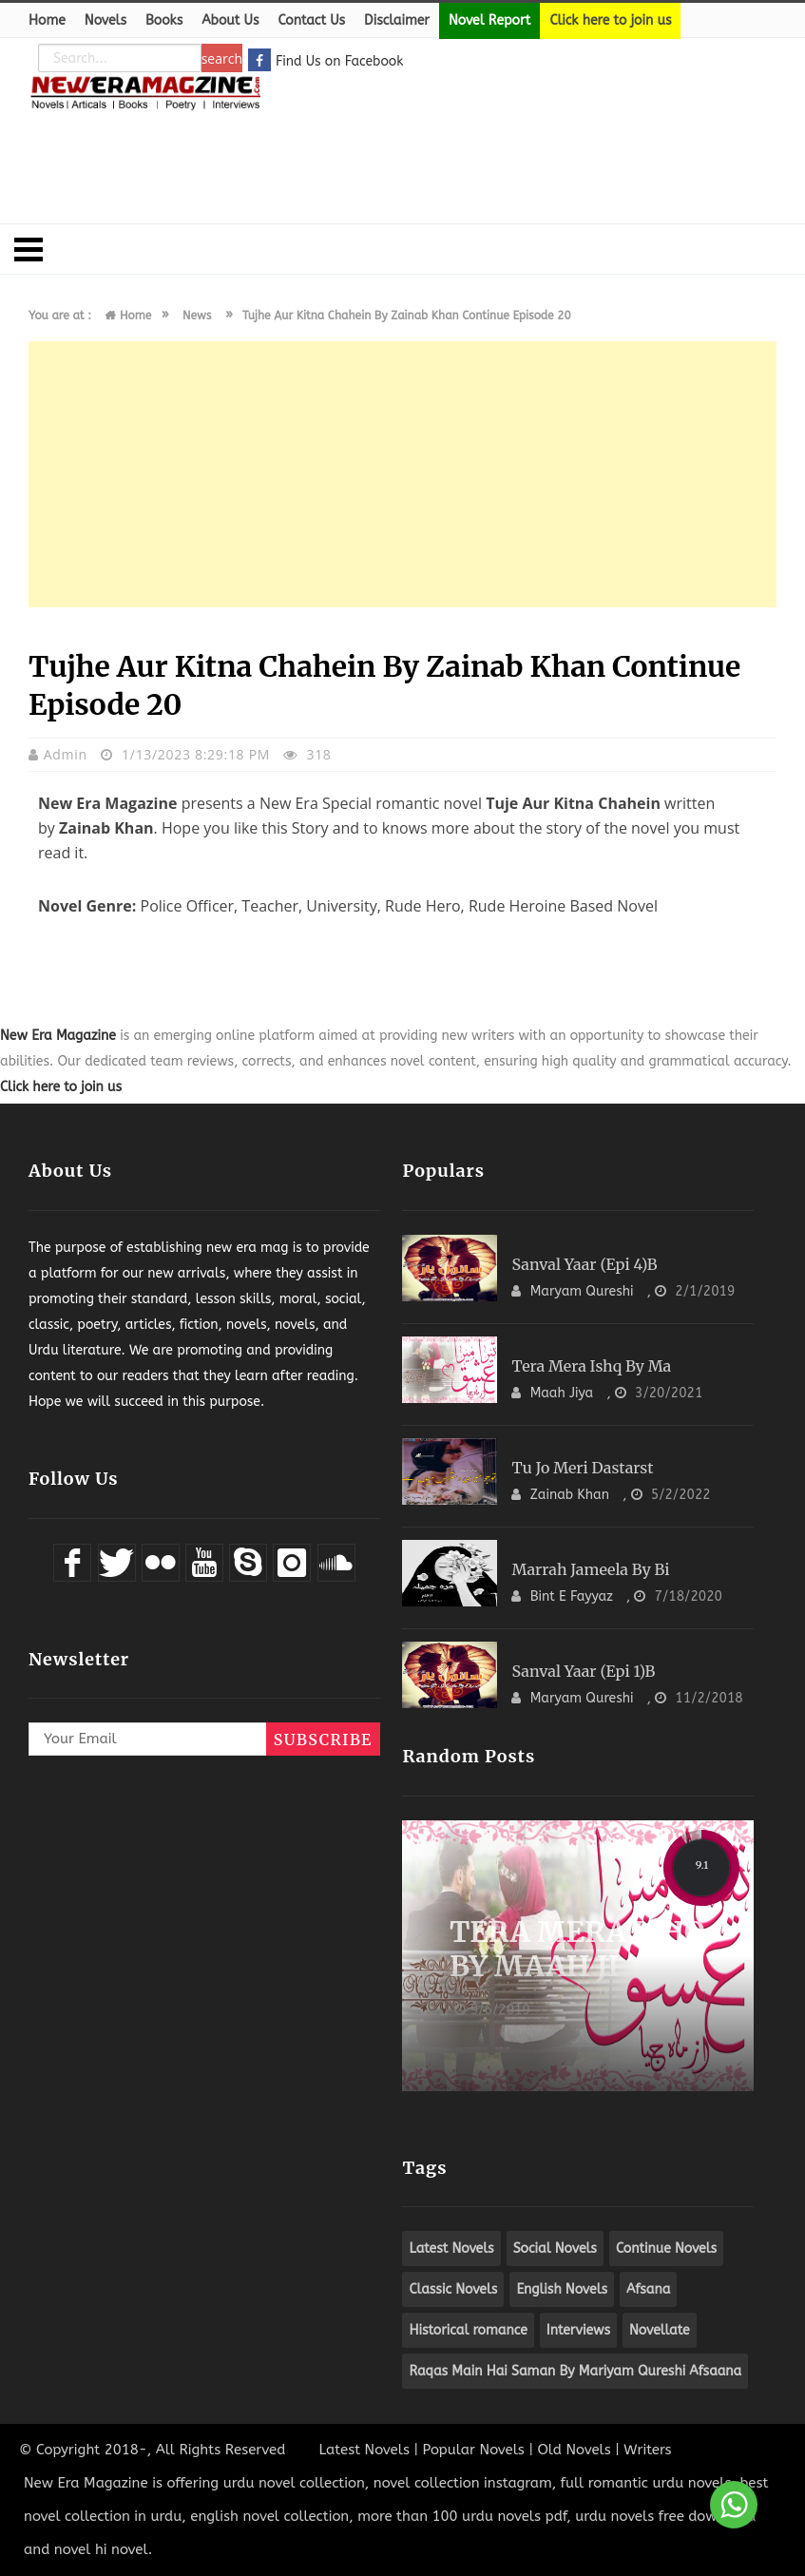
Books (163, 20)
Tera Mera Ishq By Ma (591, 1365)
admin (67, 754)
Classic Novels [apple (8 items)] (453, 2289)
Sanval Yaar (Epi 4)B (584, 1264)
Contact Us (311, 20)
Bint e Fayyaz (573, 1596)
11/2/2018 (708, 1698)
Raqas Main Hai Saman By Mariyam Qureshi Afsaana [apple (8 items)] (575, 2371)
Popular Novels (473, 2449)
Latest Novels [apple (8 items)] (451, 2248)
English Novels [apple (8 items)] (561, 2289)
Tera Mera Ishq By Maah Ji (577, 1948)
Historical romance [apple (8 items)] (468, 2330)
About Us (230, 20)
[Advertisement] (403, 157)
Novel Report (489, 20)
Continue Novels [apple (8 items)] (666, 2248)
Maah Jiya (564, 1393)
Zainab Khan (571, 1495)
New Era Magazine (58, 1036)
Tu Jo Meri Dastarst (582, 1467)
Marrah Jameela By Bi (590, 1569)
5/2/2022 (681, 1495)
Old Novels (573, 2449)
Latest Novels (364, 2449)
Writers (647, 2449)
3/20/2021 (668, 1393)
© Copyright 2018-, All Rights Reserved (152, 2449)
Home (47, 20)
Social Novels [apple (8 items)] (555, 2248)
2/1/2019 (705, 1291)
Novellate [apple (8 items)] (659, 2330)
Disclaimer (397, 20)
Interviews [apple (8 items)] (578, 2330)
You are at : (60, 315)
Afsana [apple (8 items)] (648, 2289)
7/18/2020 (688, 1596)
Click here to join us (610, 20)
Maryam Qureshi (584, 1291)
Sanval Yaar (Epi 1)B (583, 1671)
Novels (105, 20)
